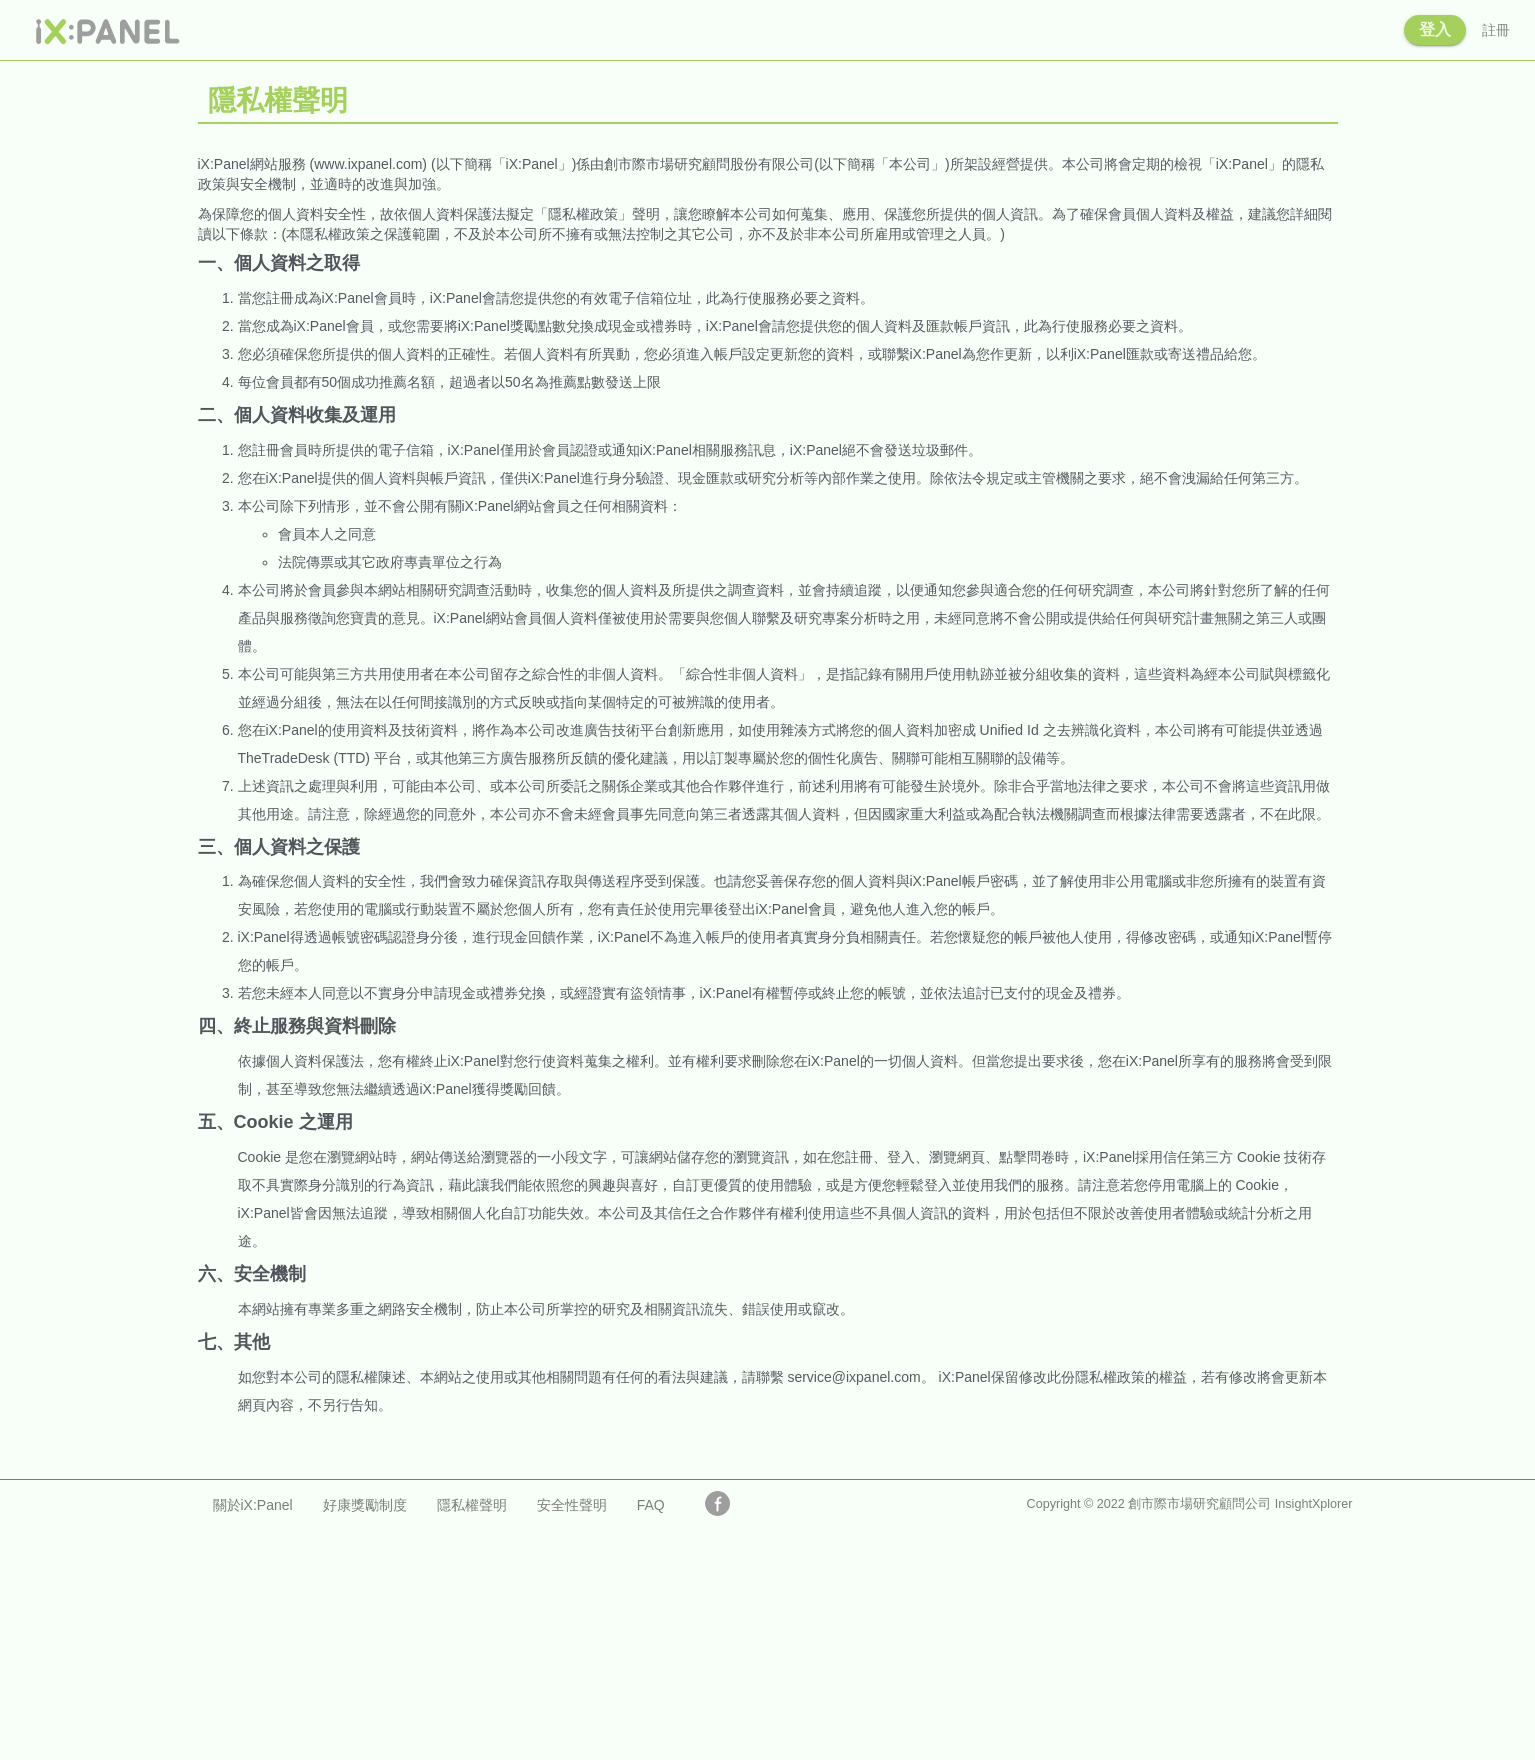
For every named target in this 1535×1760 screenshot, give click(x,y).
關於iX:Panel (253, 1505)
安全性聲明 (572, 1505)
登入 (1435, 29)
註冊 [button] (1496, 30)
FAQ (651, 1505)
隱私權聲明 (472, 1505)
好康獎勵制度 (365, 1505)
